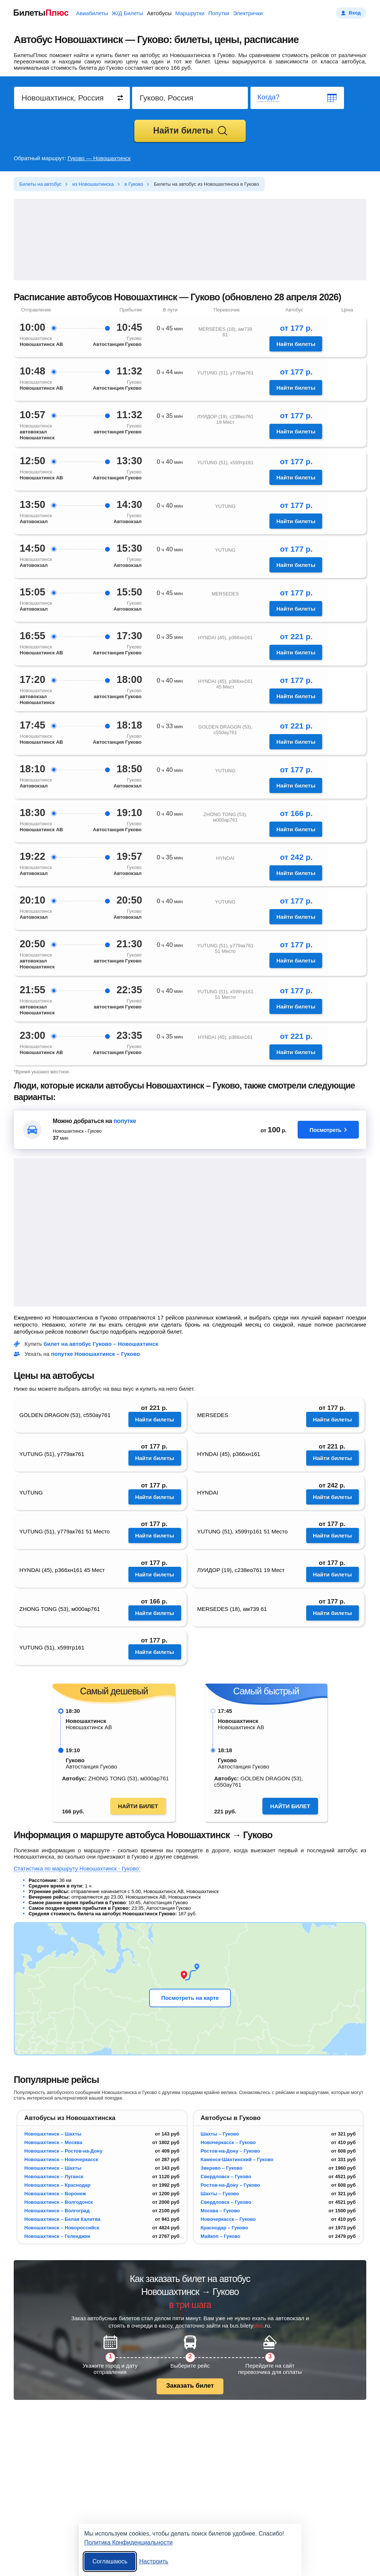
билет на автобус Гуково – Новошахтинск (101, 1344)
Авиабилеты (92, 13)
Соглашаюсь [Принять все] (109, 2561)
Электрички (248, 13)
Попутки (218, 13)
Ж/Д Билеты (127, 13)
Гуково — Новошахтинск (99, 158)
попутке (125, 1121)
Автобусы (159, 13)
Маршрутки (189, 13)
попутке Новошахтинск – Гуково (95, 1354)
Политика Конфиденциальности (128, 2542)
